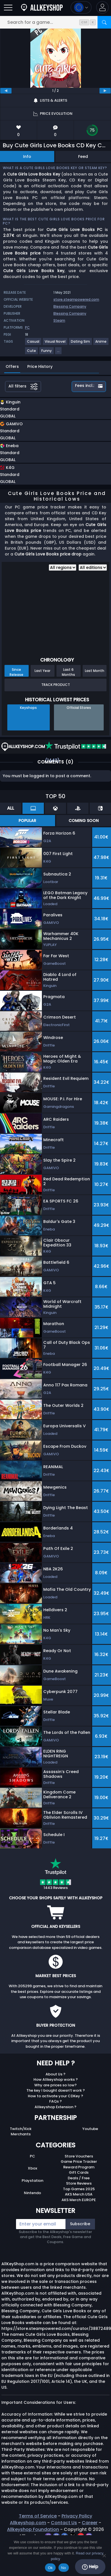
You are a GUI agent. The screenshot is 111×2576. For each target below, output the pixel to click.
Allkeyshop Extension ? (55, 2107)
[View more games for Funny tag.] (46, 353)
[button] (102, 7)
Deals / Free (79, 2178)
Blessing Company (69, 306)
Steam (59, 320)
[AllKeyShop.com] (42, 7)
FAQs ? (55, 2101)
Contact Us (64, 2522)
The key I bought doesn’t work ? (55, 2090)
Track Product (55, 684)
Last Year (42, 670)
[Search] (104, 22)
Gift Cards (79, 2172)
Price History (40, 366)
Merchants (21, 2134)
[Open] (8, 7)
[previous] (6, 91)
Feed (83, 156)
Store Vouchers (79, 2156)
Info (27, 156)
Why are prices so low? (55, 2085)
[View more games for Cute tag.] (31, 353)
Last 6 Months (68, 672)
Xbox (32, 2168)
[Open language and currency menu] (81, 7)
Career (90, 2522)
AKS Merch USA (78, 2194)
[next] (105, 91)
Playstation (32, 2180)
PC (32, 2156)
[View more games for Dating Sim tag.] (80, 343)
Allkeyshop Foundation (33, 2529)
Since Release (16, 672)
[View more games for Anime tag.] (101, 343)
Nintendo (32, 2193)
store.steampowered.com (76, 299)
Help (90, 2567)
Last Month (94, 670)
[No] (104, 2555)
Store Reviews (79, 2183)
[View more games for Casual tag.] (33, 343)
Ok (50, 2568)
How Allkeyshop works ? (55, 2079)
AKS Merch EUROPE (79, 2200)
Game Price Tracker (79, 2161)
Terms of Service (38, 2516)
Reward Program (78, 2167)
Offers (12, 366)
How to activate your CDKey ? (55, 2096)
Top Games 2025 (79, 2189)
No (63, 2568)
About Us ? (55, 2074)
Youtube (90, 2128)
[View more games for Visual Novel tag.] (55, 343)
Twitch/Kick (20, 2128)
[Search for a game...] (55, 22)
